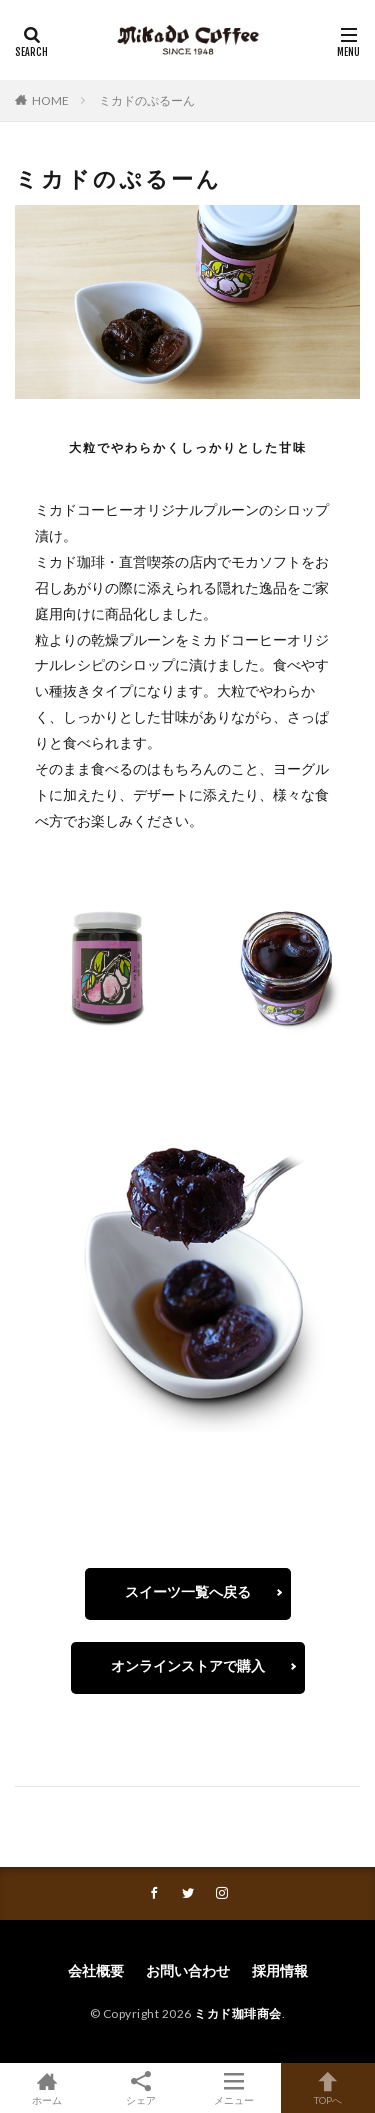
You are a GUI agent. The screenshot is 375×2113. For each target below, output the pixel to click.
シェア (141, 2088)
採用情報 (280, 1970)
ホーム (47, 2088)
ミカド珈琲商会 (238, 2013)
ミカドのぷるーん (147, 100)
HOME (50, 100)
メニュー (235, 2088)
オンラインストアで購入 (188, 1665)
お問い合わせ (188, 1970)
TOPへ (328, 2088)
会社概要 (96, 1970)
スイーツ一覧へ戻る (188, 1591)
